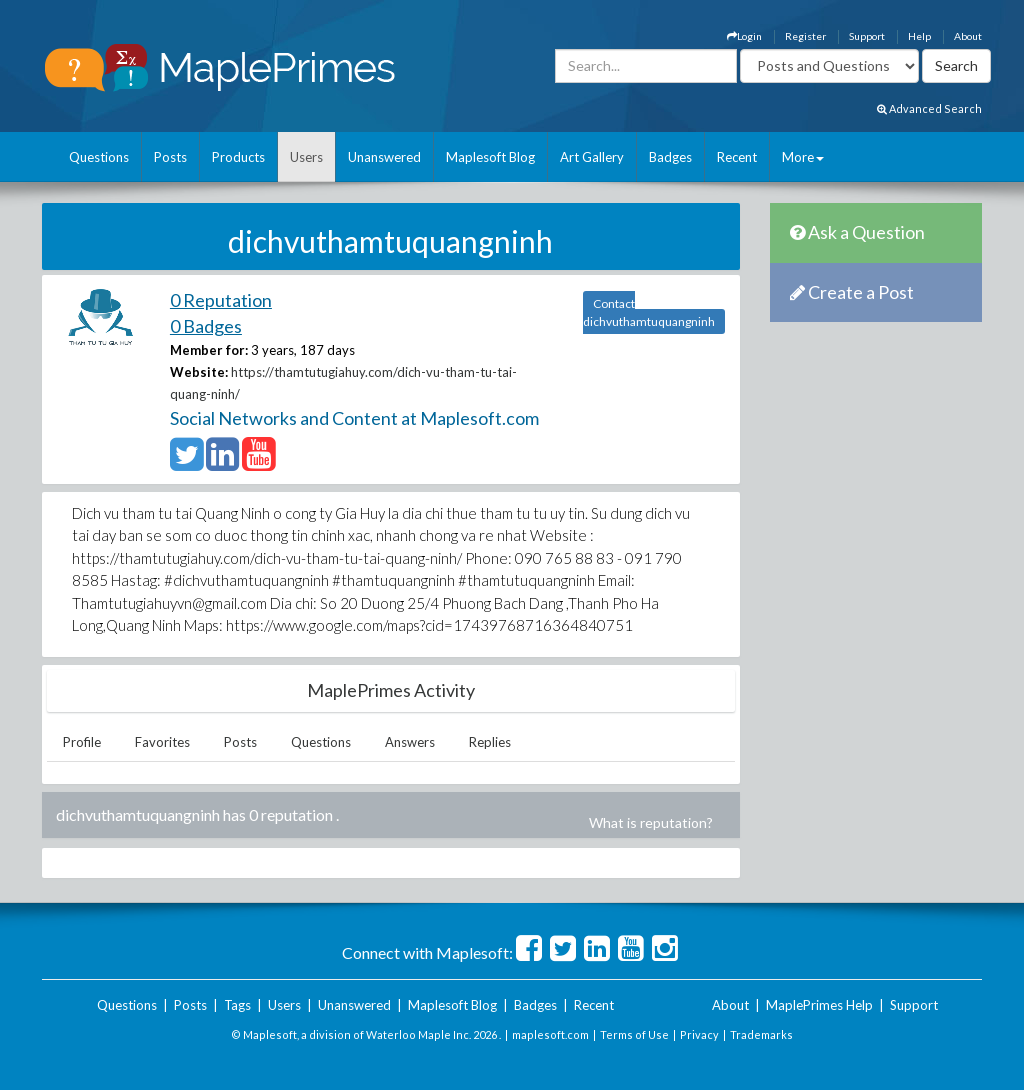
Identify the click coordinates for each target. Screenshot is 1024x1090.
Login (744, 36)
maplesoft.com (550, 1034)
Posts (170, 157)
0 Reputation (221, 300)
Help (919, 36)
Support (867, 36)
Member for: (209, 350)
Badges (670, 157)
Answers (410, 742)
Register (805, 36)
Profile (82, 742)
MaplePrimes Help (819, 1005)
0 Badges (206, 326)
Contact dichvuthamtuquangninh (649, 312)
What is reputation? (651, 822)
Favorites (162, 742)
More (803, 157)
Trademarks (761, 1034)
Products (238, 157)
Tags (237, 1005)
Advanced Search (929, 108)
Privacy (699, 1034)
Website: (199, 372)
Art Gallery (592, 157)
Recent (737, 157)
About (968, 36)
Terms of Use (634, 1034)
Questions (99, 157)
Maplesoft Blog (490, 157)
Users (306, 157)
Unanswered (384, 157)
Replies (490, 742)
